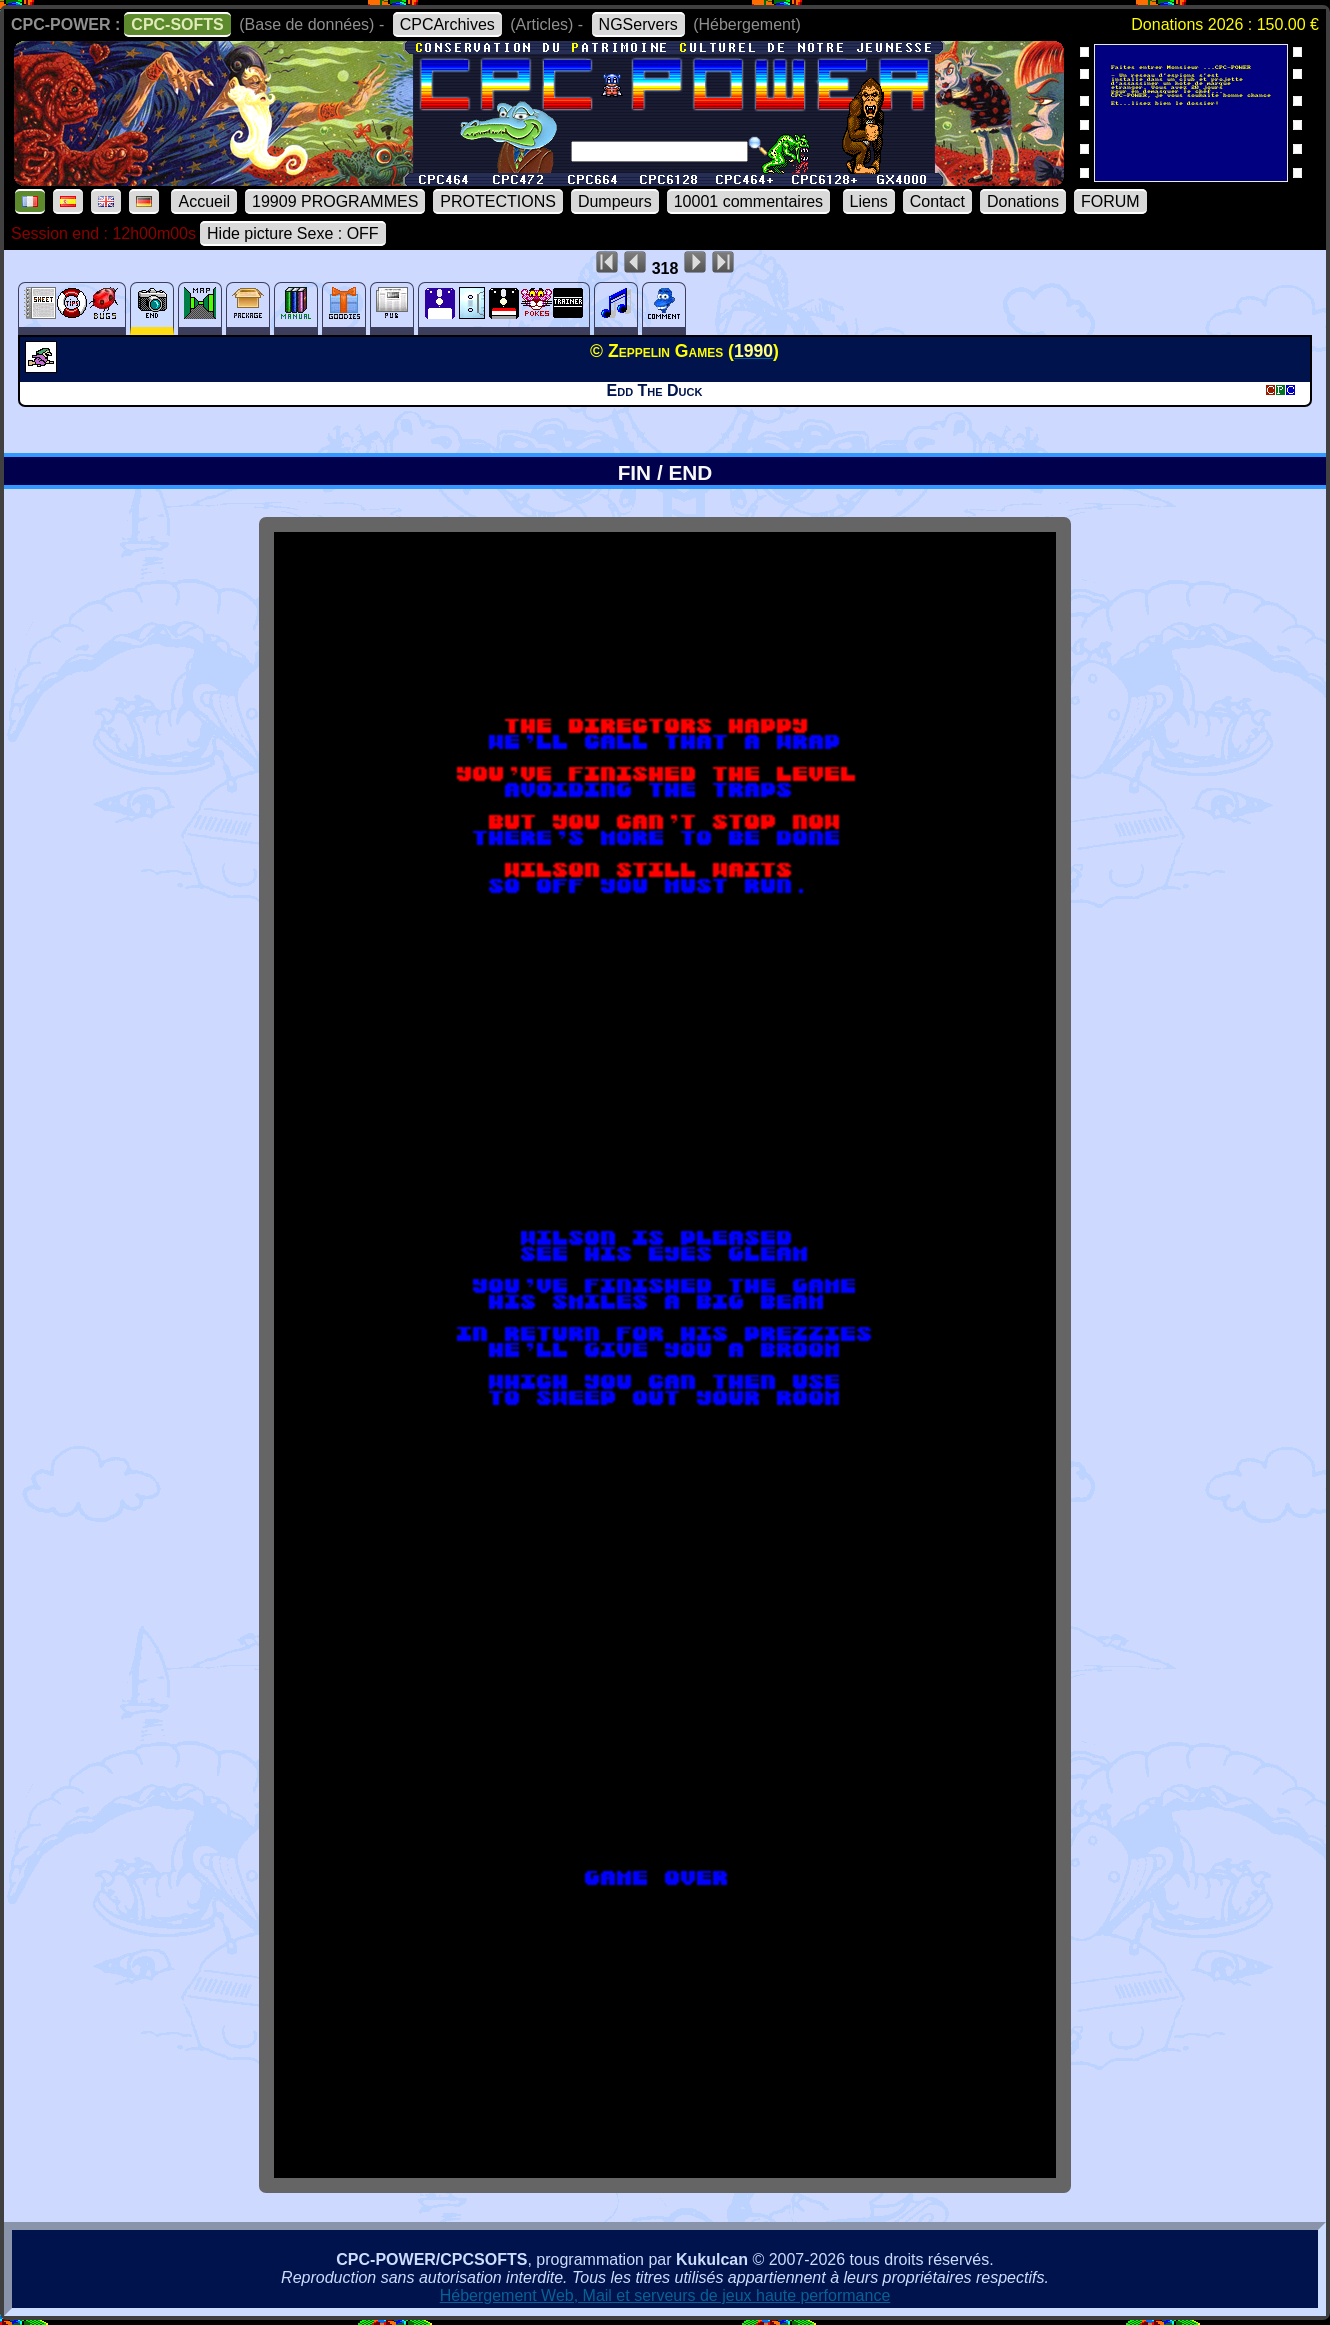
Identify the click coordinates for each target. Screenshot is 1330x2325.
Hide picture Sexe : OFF (293, 233)
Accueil (204, 201)
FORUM (1110, 201)
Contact (937, 201)
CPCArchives (447, 24)
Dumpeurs (615, 201)
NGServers (638, 24)
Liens (869, 201)
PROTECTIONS (498, 201)
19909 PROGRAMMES (335, 201)
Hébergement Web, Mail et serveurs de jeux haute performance (665, 2295)
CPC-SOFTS (177, 24)
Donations (1023, 201)
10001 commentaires (748, 201)
